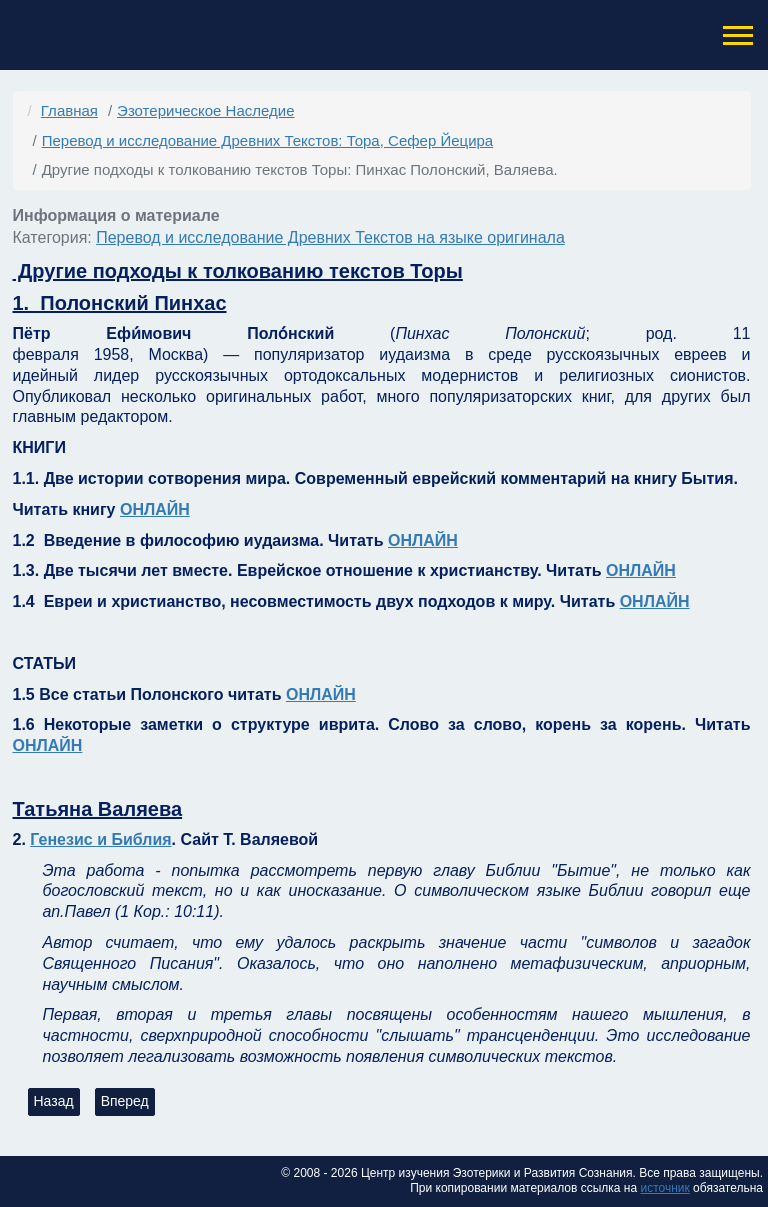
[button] (736, 35)
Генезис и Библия (100, 839)
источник (664, 1188)
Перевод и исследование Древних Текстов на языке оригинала (330, 237)
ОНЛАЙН (155, 509)
